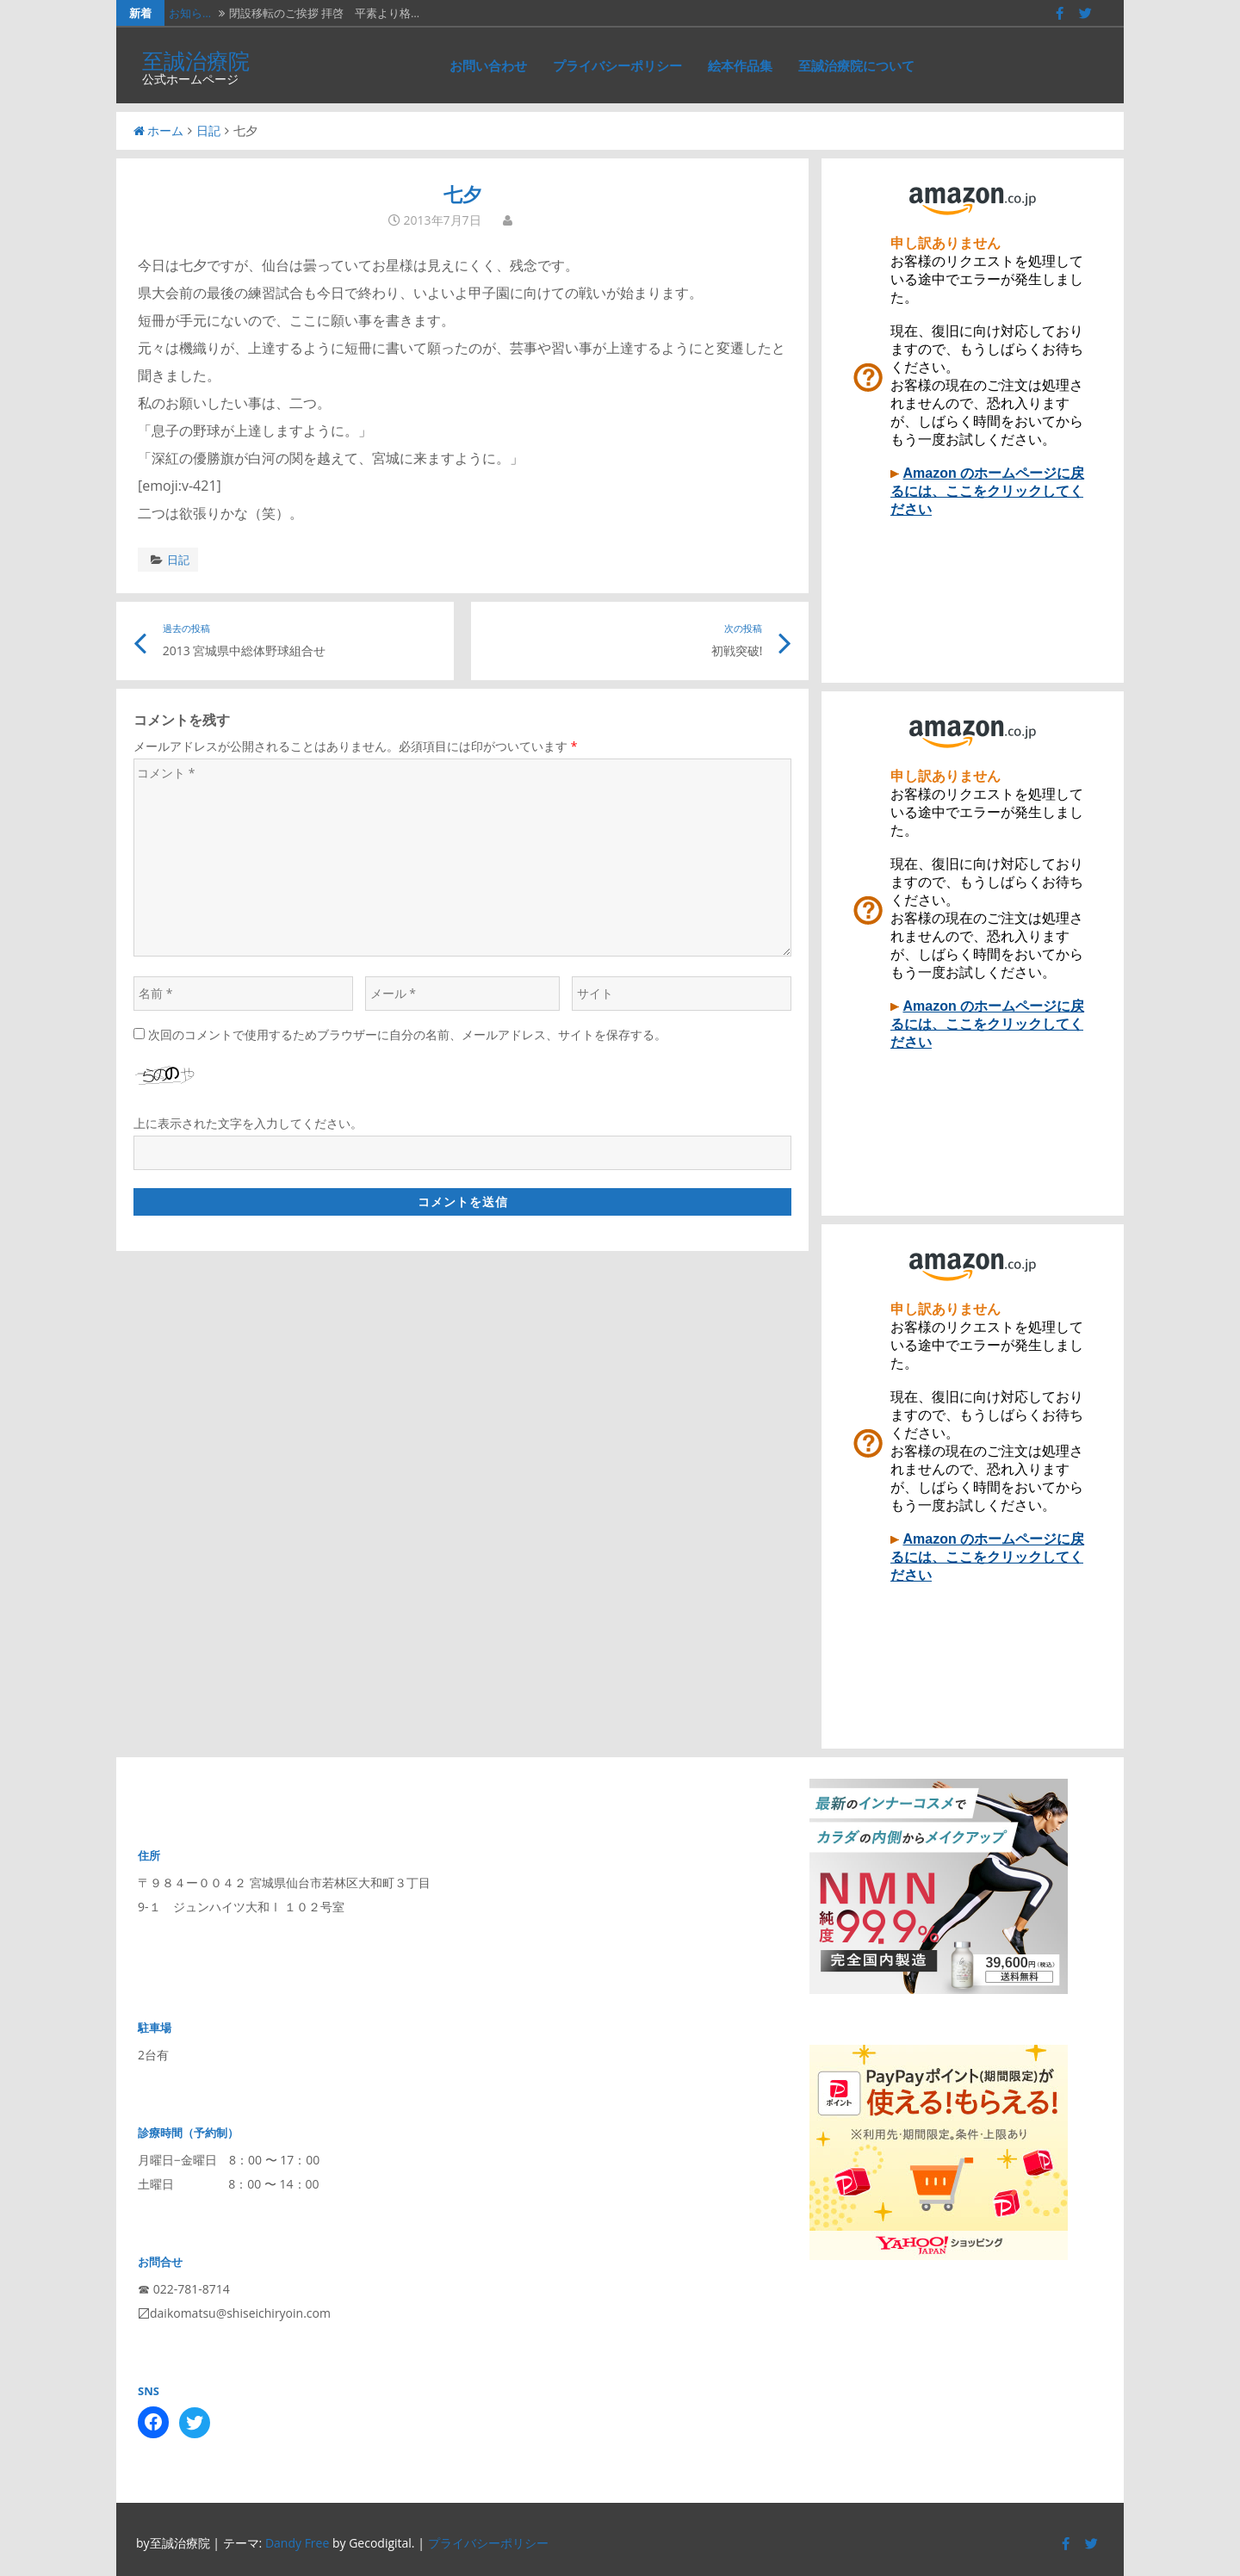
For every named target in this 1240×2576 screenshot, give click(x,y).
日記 (208, 130)
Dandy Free (297, 2543)
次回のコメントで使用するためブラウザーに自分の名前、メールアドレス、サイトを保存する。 (407, 1034)
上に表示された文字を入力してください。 (248, 1123)
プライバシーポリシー (617, 65)
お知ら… (190, 13)
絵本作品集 (740, 65)
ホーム (158, 130)
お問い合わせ (488, 65)
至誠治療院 (196, 60)
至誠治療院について (856, 65)
